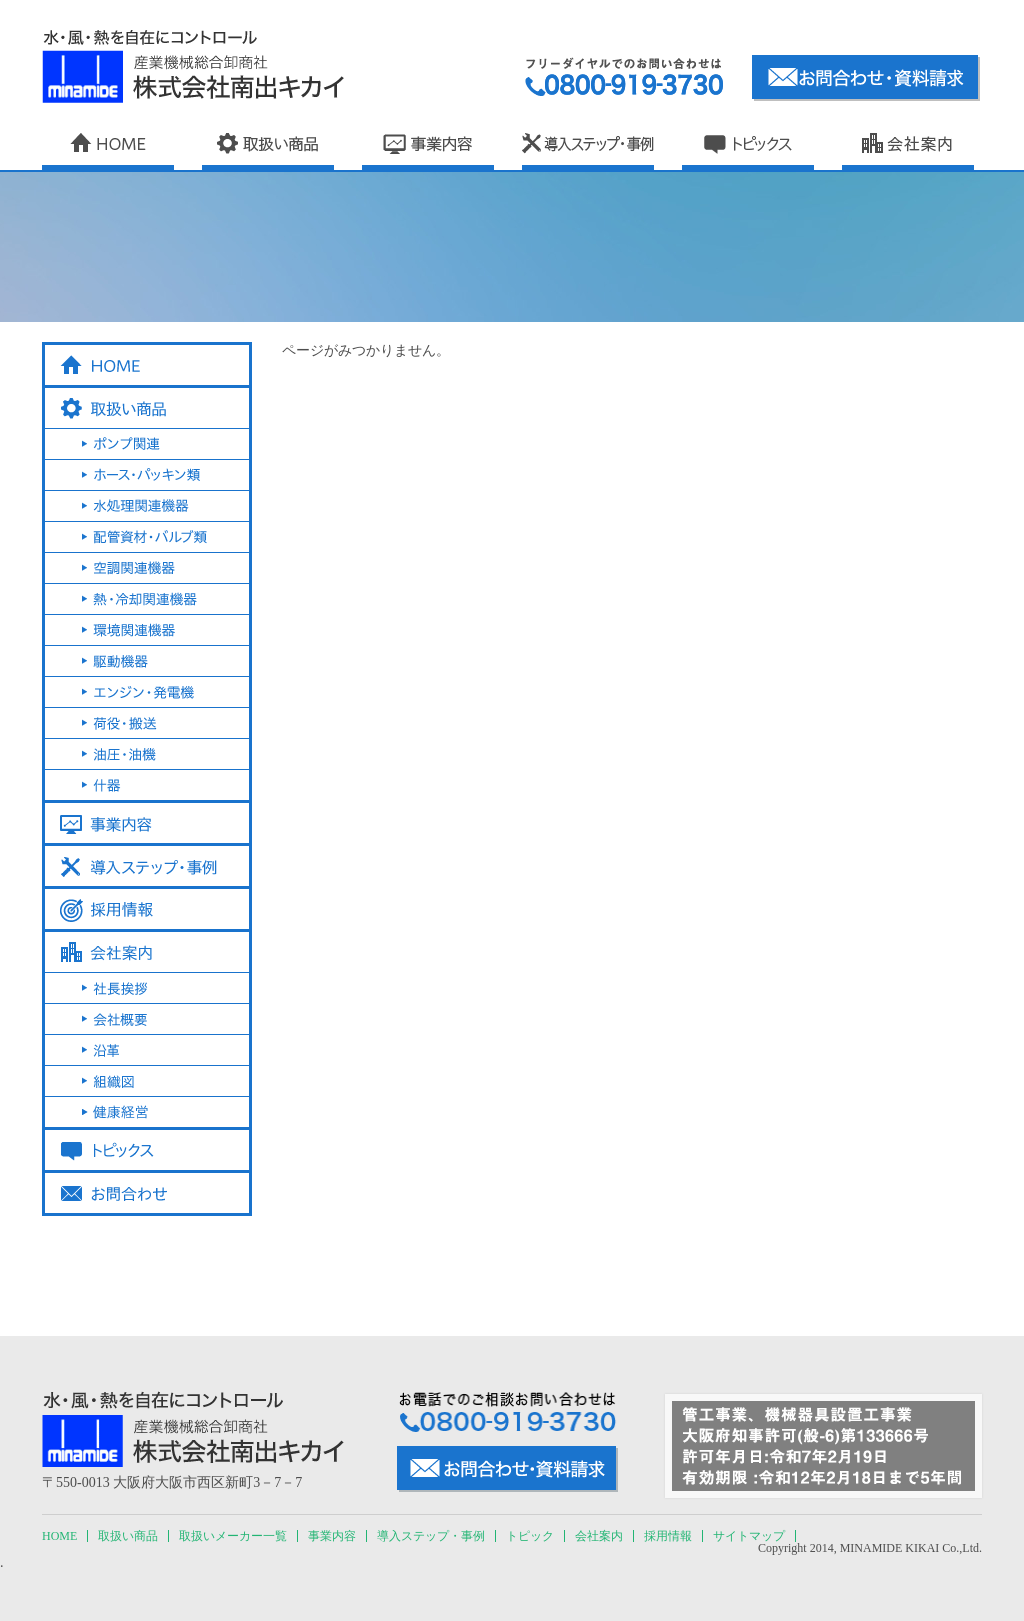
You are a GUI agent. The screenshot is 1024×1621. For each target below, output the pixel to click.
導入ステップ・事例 (431, 1536)
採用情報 (668, 1536)
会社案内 (599, 1536)
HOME (59, 1536)
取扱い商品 (128, 1536)
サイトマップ (749, 1536)
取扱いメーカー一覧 (233, 1536)
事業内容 (332, 1536)
